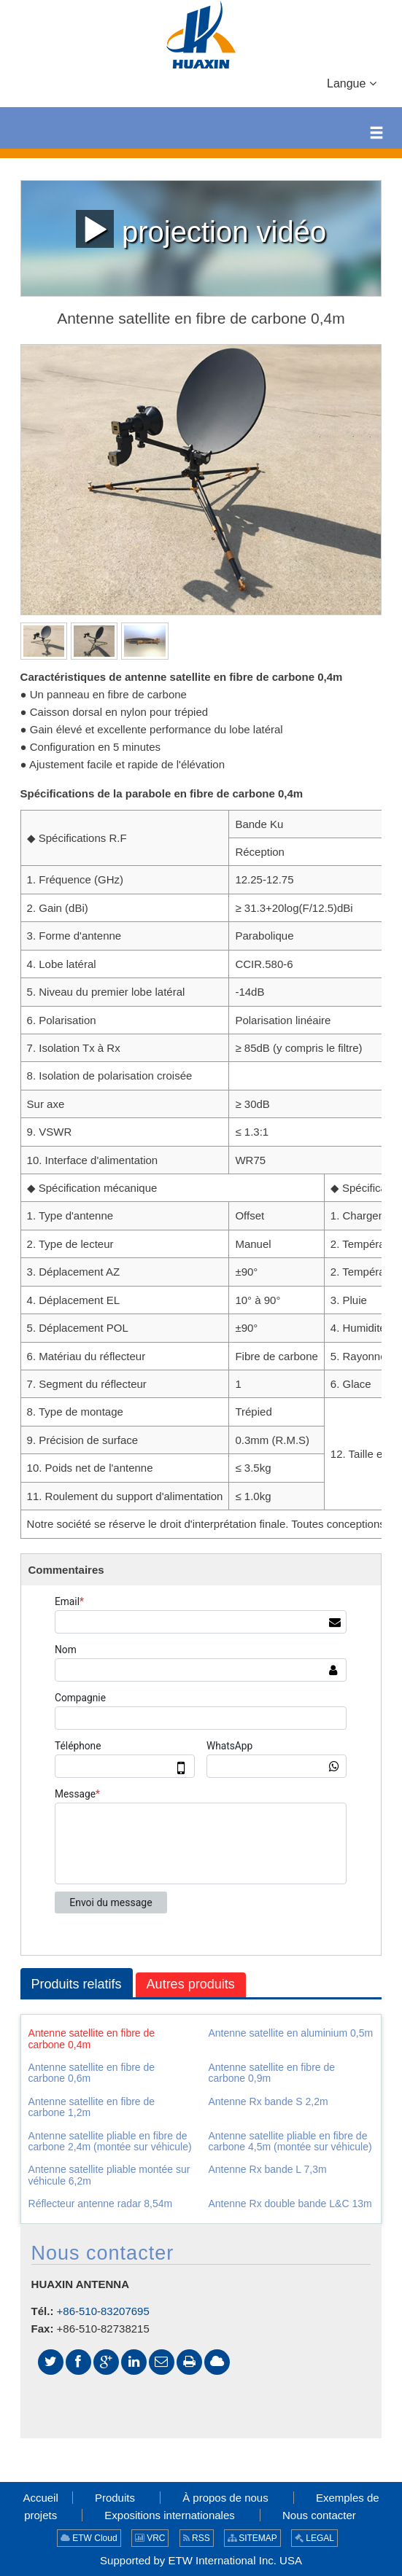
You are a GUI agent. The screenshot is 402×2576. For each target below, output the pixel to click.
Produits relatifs (76, 1984)
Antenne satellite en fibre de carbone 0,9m (271, 2072)
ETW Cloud (89, 2538)
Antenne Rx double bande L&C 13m (289, 2203)
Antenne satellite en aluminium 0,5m (290, 2033)
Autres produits (191, 1984)
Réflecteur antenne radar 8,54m (100, 2203)
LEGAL (314, 2538)
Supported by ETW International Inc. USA (201, 2560)
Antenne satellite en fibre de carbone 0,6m (91, 2072)
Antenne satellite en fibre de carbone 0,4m (91, 2038)
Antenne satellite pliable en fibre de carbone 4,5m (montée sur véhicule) (289, 2141)
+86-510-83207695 (103, 2311)
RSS (196, 2538)
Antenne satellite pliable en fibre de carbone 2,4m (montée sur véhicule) (110, 2141)
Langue (351, 82)
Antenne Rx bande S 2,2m (268, 2101)
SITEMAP (252, 2538)
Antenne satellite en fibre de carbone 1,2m (91, 2107)
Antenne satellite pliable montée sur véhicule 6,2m (109, 2174)
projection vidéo (201, 228)
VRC (150, 2538)
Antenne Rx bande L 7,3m (267, 2169)
